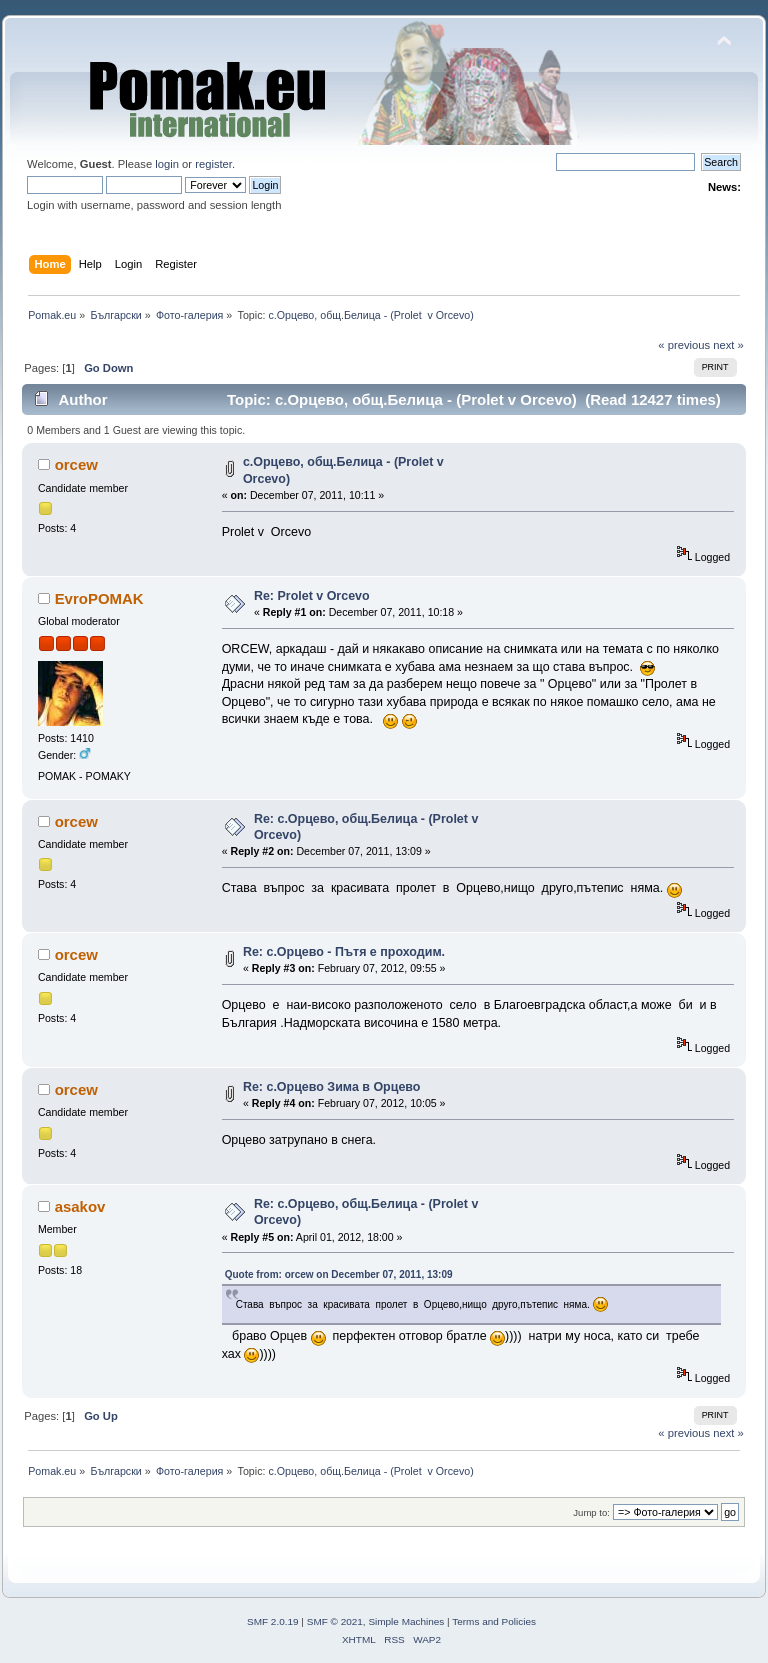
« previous (684, 345)
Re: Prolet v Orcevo (312, 596)
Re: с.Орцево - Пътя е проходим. (344, 952)
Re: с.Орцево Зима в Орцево (332, 1087)
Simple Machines (406, 1621)
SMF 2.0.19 (273, 1621)
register (213, 164)
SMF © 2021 (335, 1621)
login (167, 164)
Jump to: (591, 1512)
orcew (76, 464)
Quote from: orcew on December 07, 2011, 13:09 (339, 1274)
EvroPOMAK (99, 598)
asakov (80, 1206)
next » (728, 345)
